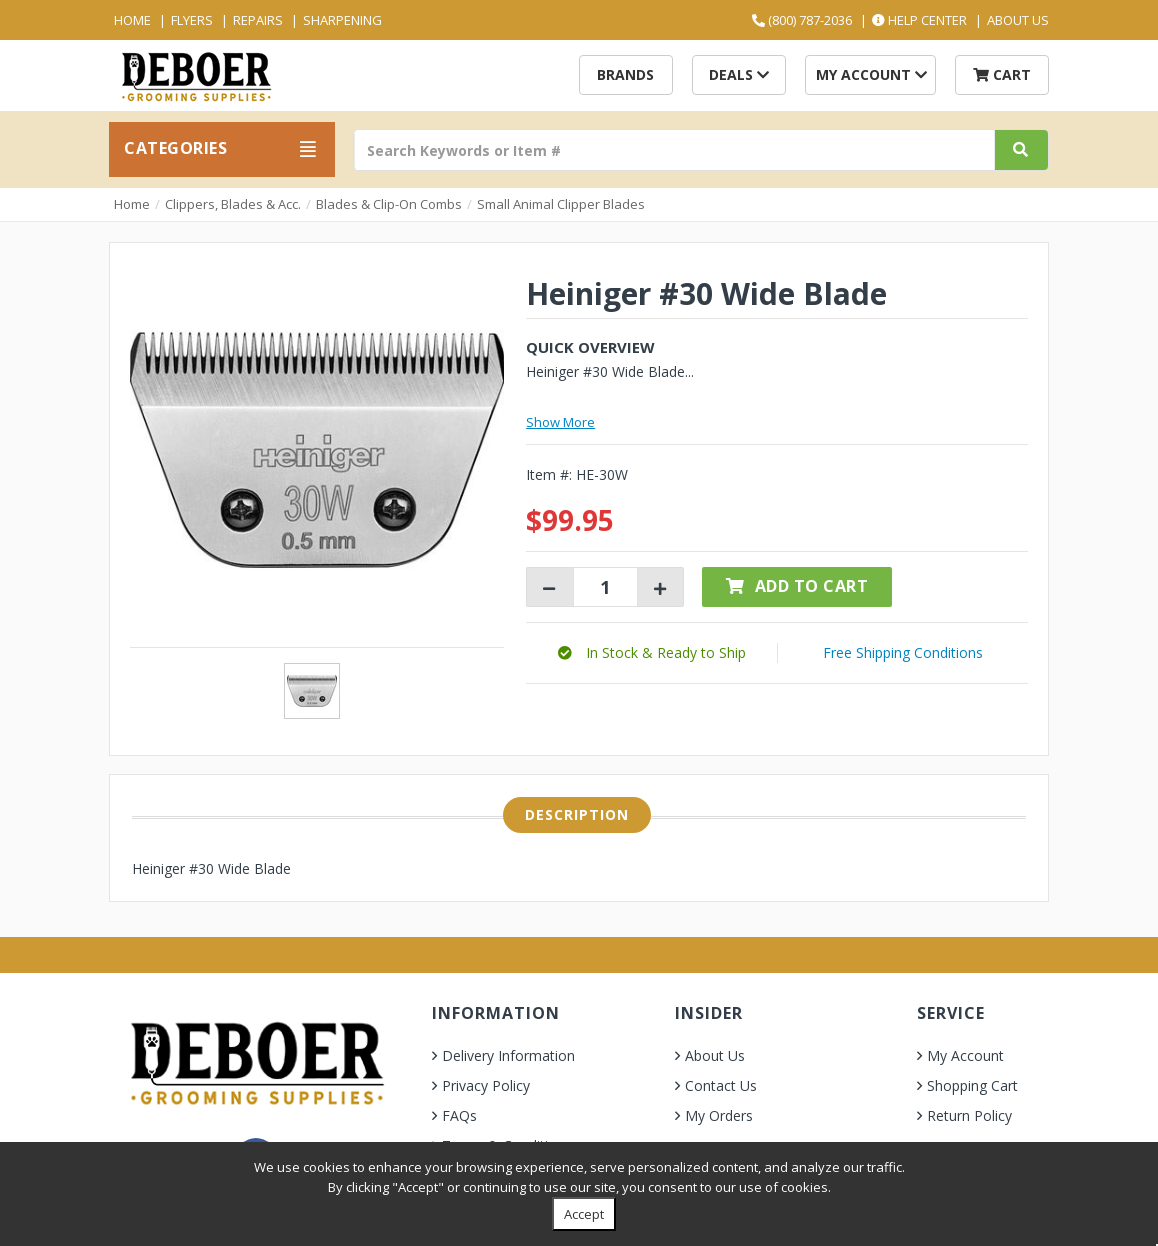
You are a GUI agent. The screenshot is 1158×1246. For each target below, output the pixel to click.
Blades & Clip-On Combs (389, 204)
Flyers (192, 20)
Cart (1002, 74)
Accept (584, 1214)
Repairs (258, 20)
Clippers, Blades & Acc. (233, 204)
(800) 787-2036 (802, 20)
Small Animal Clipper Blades (561, 204)
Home (132, 20)
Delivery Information (508, 1055)
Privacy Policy (486, 1085)
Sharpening (342, 20)
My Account (871, 74)
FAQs (459, 1115)
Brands (625, 74)
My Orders (719, 1115)
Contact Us (721, 1085)
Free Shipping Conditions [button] (903, 652)
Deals (739, 74)
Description (577, 814)
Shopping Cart (972, 1085)
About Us (1018, 20)
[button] (652, 652)
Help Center (919, 20)
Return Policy (969, 1115)
